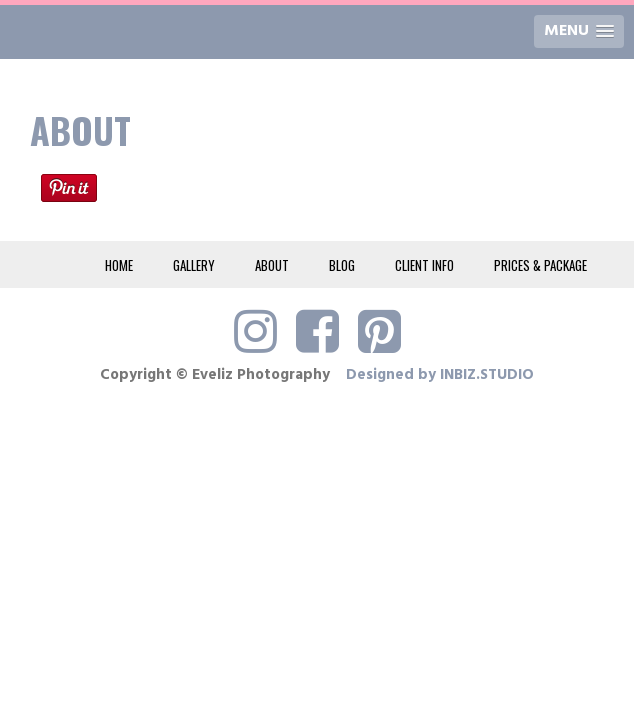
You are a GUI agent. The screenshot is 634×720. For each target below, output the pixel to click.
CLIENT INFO (424, 265)
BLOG (342, 265)
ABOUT (272, 265)
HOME (119, 265)
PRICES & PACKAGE (540, 265)
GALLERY (194, 265)
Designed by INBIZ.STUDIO (440, 375)
